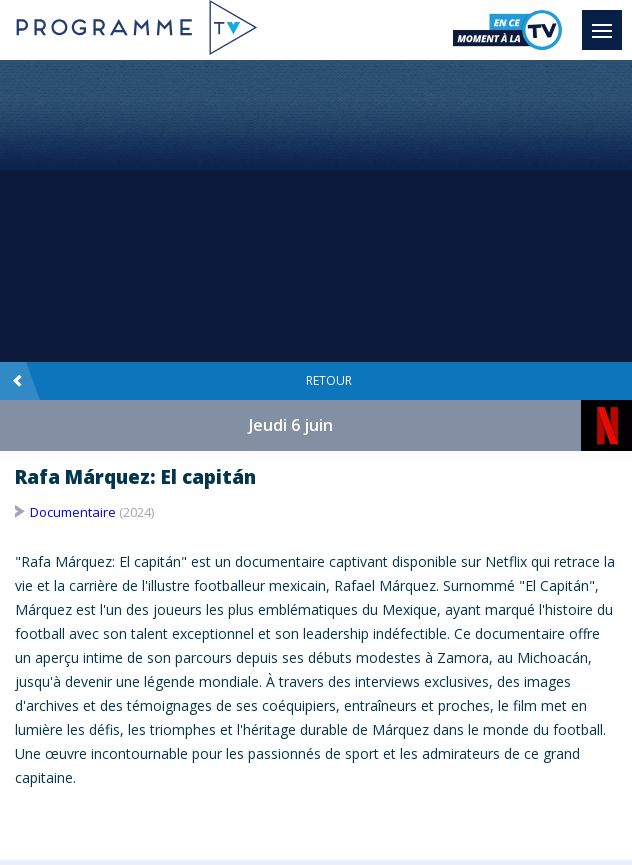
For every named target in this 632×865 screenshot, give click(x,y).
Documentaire (73, 512)
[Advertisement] (316, 210)
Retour (182, 381)
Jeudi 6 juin (291, 425)
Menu (607, 21)
